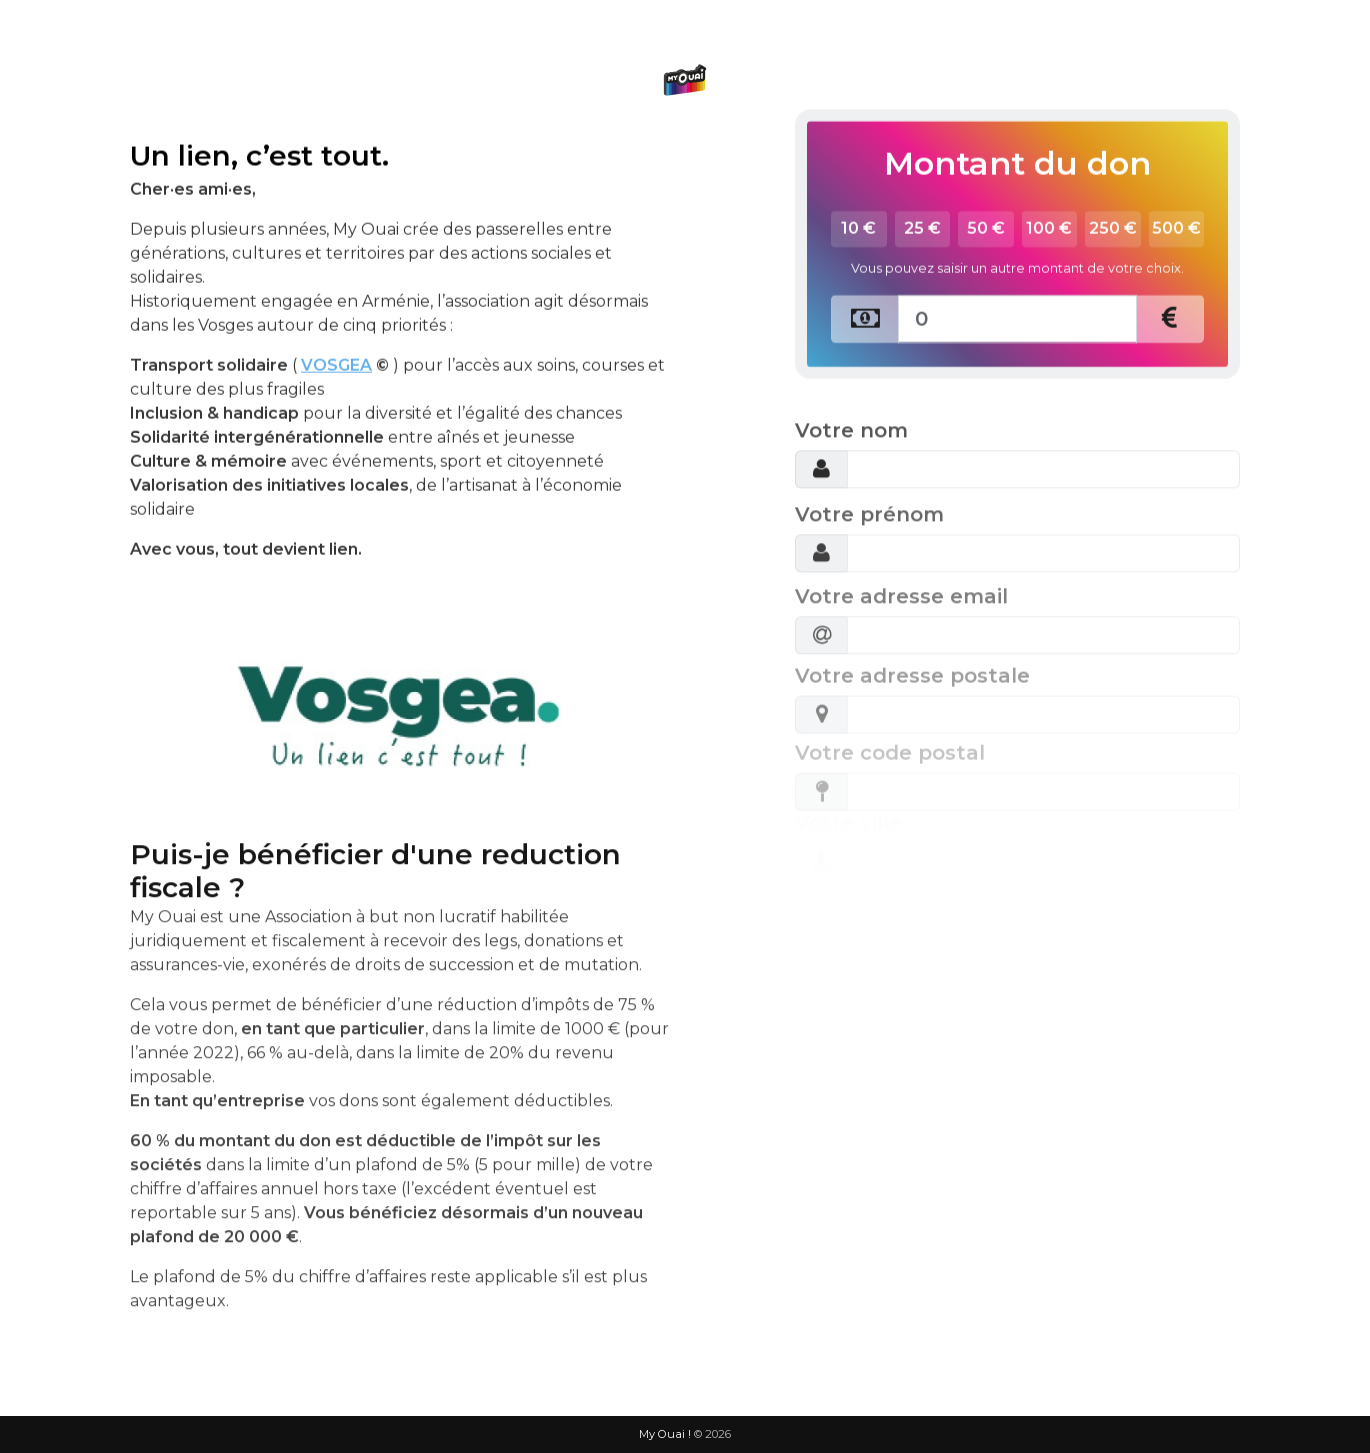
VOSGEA (336, 312)
